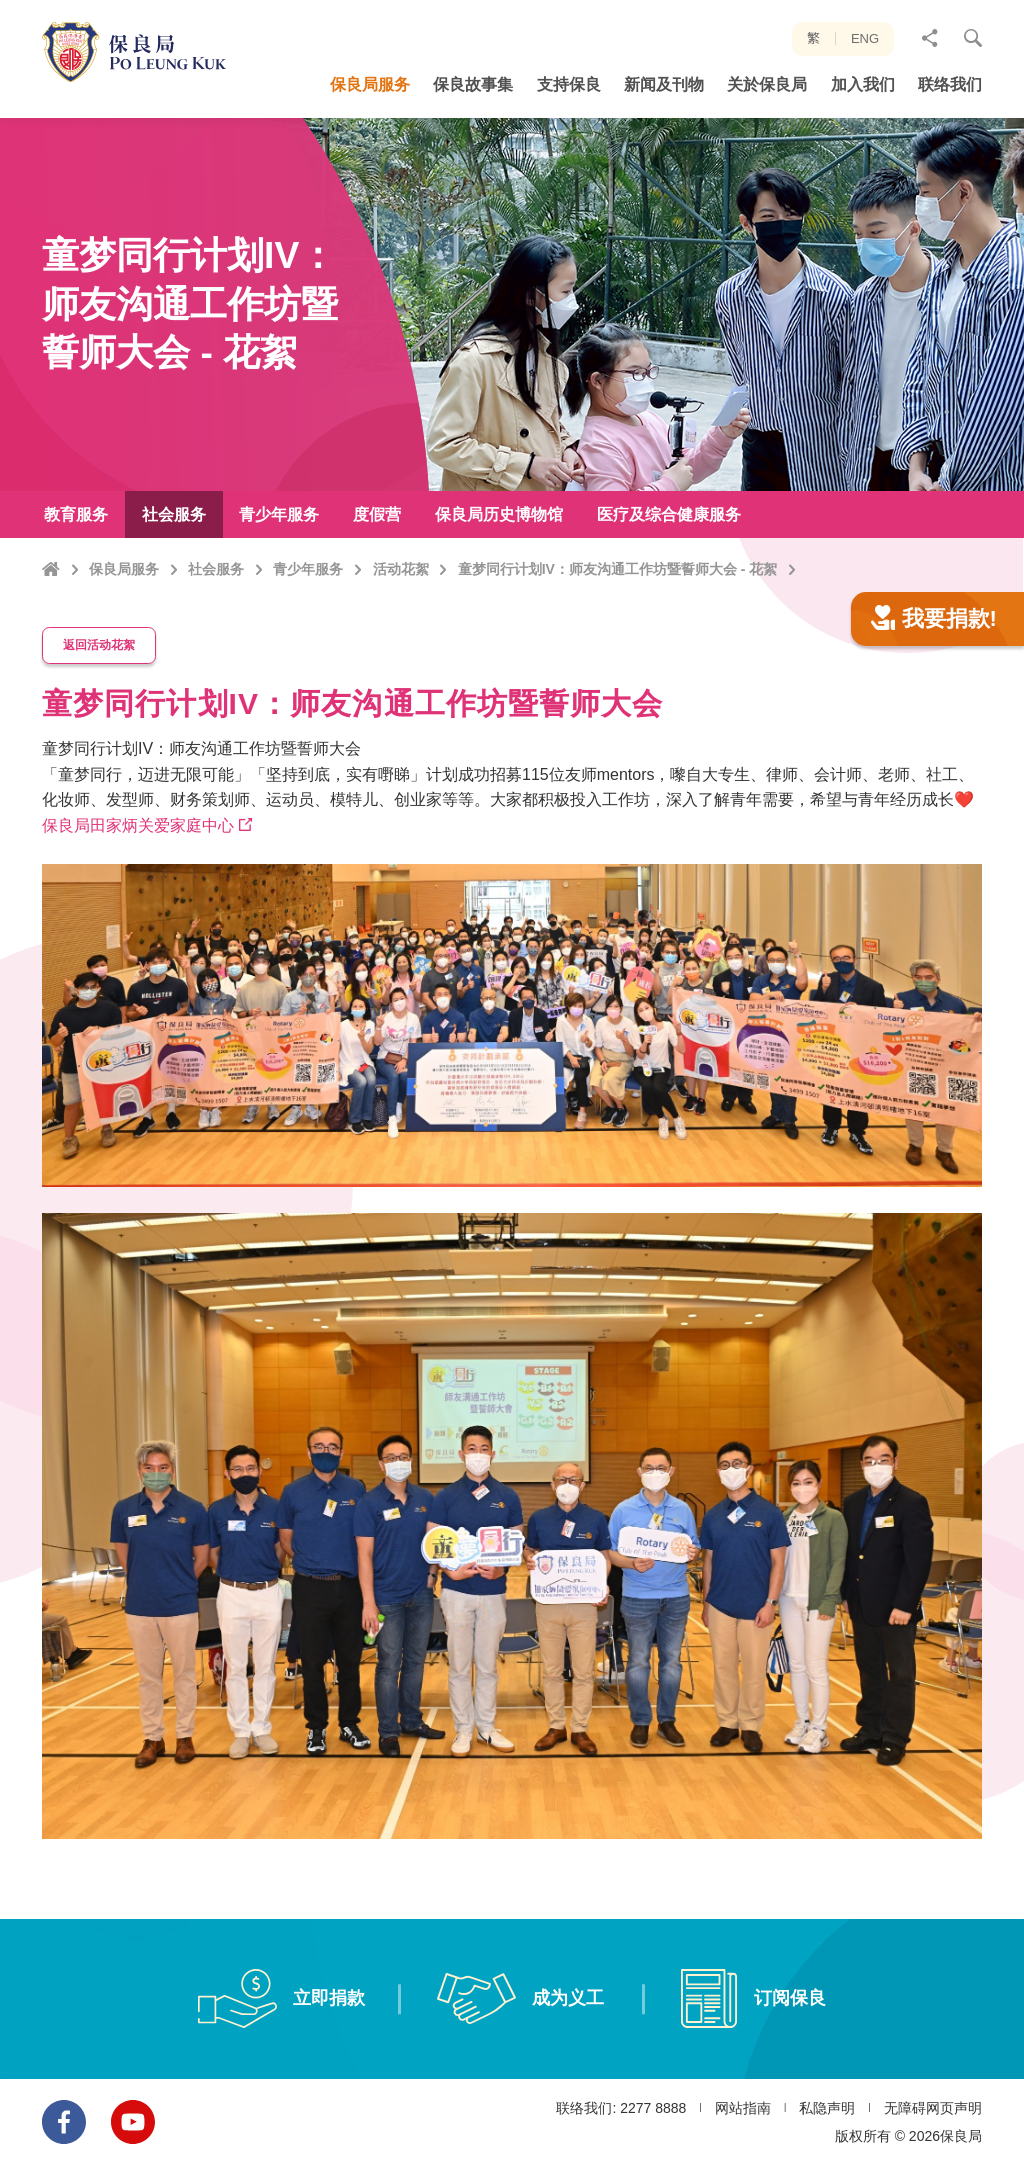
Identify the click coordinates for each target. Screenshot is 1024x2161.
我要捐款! (934, 716)
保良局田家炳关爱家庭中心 (138, 918)
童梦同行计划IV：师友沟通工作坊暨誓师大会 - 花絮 (618, 569)
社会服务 (216, 569)
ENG (865, 38)
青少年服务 (308, 569)
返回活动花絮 (100, 740)
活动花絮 (401, 569)
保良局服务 (124, 569)
